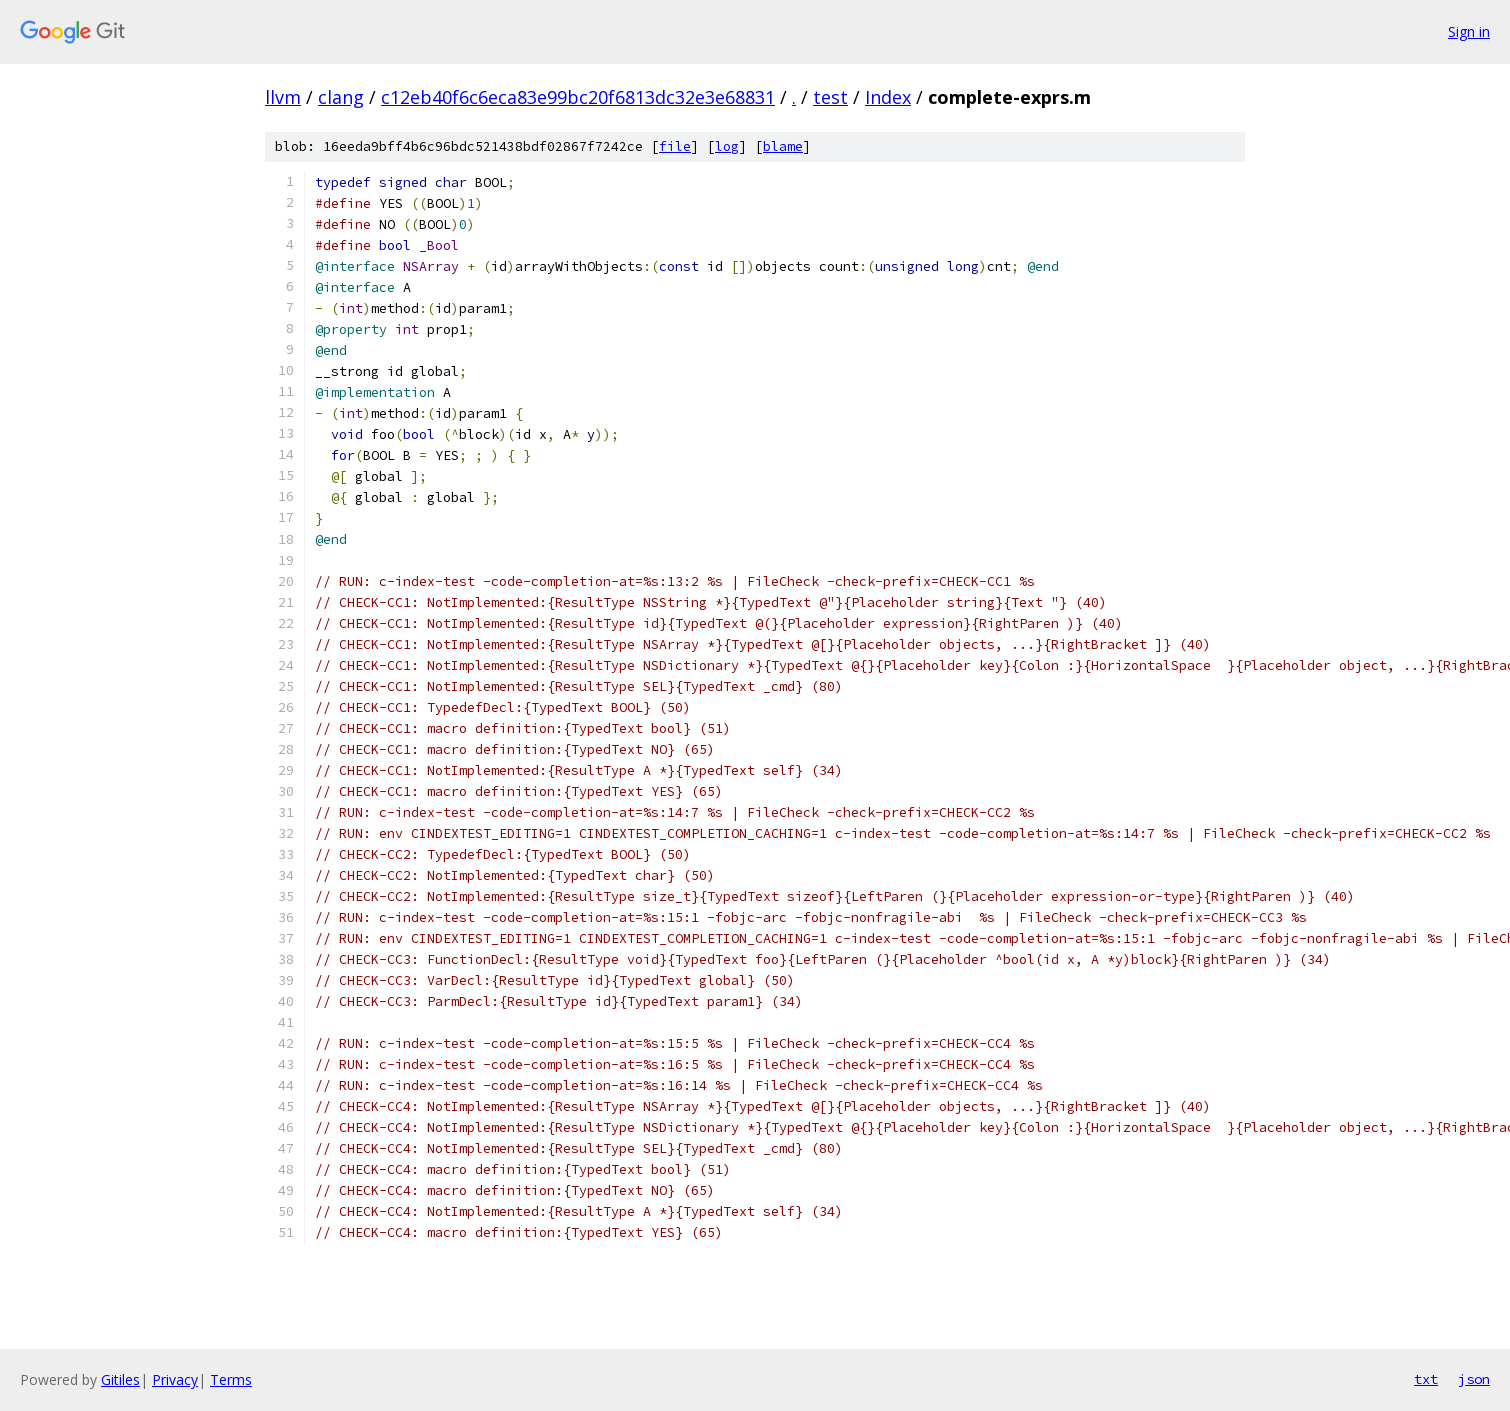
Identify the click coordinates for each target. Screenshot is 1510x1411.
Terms (231, 1379)
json (1474, 1379)
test (830, 97)
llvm (283, 97)
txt (1426, 1379)
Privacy (175, 1379)
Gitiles (120, 1379)
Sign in (1469, 31)
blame (783, 146)
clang (341, 97)
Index (888, 97)
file (675, 146)
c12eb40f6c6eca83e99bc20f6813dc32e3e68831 (578, 97)
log (727, 146)
